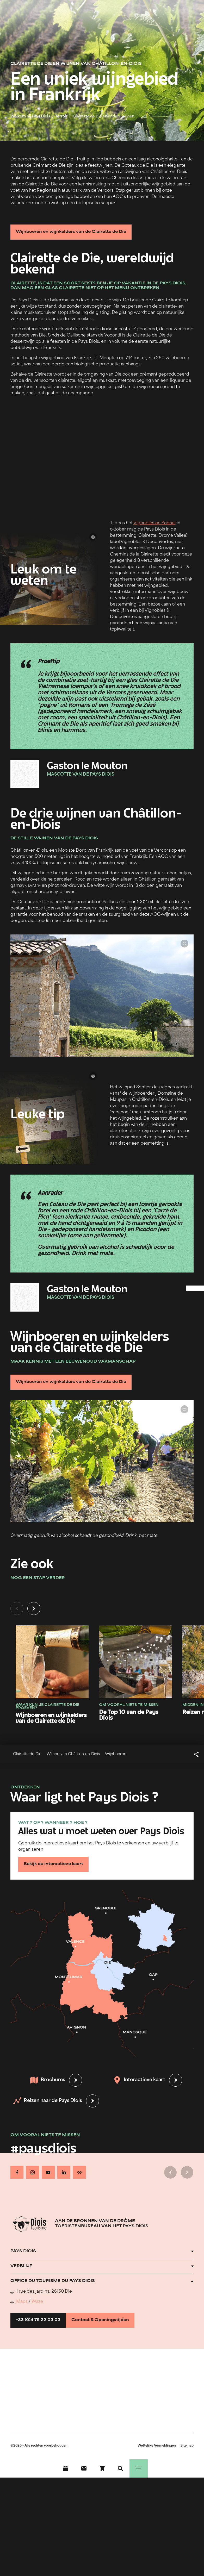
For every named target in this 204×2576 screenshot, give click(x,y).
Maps (22, 2302)
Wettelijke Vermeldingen (157, 2445)
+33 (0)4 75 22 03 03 (38, 2320)
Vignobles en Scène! (154, 523)
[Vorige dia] (16, 1608)
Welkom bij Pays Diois (30, 116)
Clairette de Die (27, 1754)
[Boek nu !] (102, 2468)
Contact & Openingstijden (100, 2320)
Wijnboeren (115, 1754)
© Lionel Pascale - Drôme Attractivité (93, 537)
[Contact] (84, 2468)
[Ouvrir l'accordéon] (102, 2251)
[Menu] (138, 2468)
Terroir (61, 116)
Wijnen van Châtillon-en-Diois (73, 1754)
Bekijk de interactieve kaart (53, 1864)
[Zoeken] (120, 2468)
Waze (37, 2302)
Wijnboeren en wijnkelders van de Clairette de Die (71, 232)
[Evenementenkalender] (66, 2468)
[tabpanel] (102, 1668)
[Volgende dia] (33, 1608)
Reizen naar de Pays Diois (47, 2101)
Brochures (47, 2080)
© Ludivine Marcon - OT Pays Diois (9, 131)
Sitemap (187, 2445)
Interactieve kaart (139, 2080)
